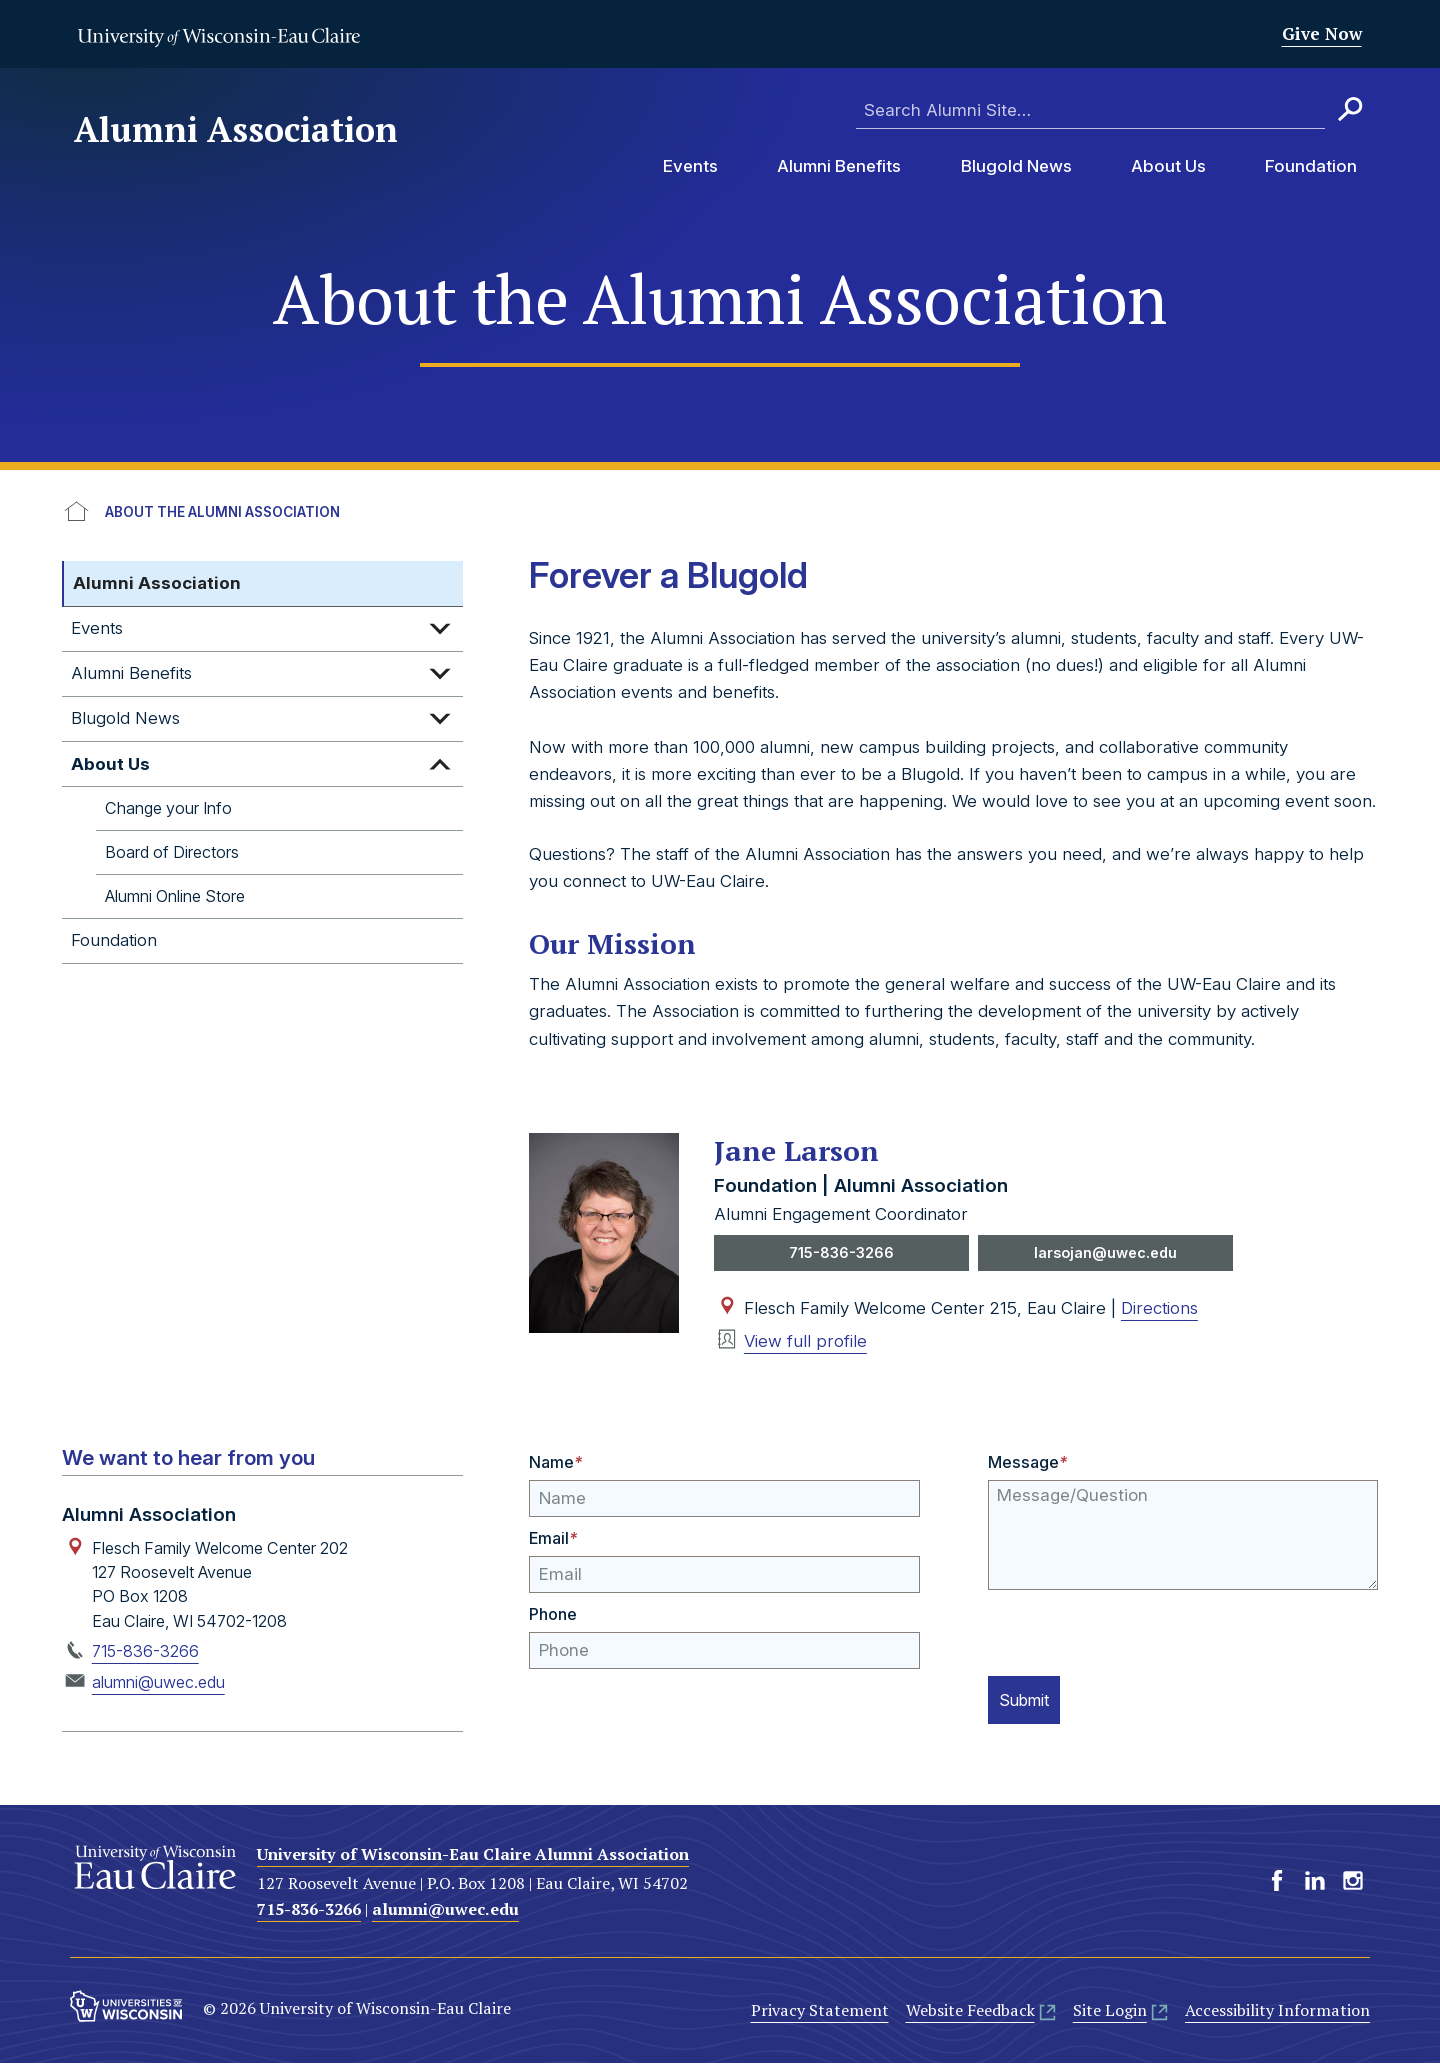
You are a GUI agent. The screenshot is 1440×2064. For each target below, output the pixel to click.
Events (690, 166)
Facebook (1277, 1882)
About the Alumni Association (222, 512)
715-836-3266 (842, 1253)
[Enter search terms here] (1090, 110)
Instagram (1353, 1882)
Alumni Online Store (175, 896)
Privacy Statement (820, 2012)
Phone (553, 1615)
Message (1027, 1464)
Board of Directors (172, 852)
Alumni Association (236, 130)
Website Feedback (970, 2012)
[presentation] (1140, 1631)
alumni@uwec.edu (158, 1684)
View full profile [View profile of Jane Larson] (805, 1343)
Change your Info (168, 808)
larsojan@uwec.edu (1105, 1253)
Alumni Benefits (839, 166)
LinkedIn (1315, 1882)
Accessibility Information (1277, 2012)
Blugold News (1016, 166)
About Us (1168, 166)
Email (553, 1539)
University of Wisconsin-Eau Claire (218, 37)
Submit (1030, 1700)
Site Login (1110, 2012)
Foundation (1311, 166)
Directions (1159, 1309)
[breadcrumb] (720, 513)
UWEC (77, 513)
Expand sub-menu (440, 629)
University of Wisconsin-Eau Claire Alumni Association (473, 1855)
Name (555, 1464)
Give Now (1322, 33)
